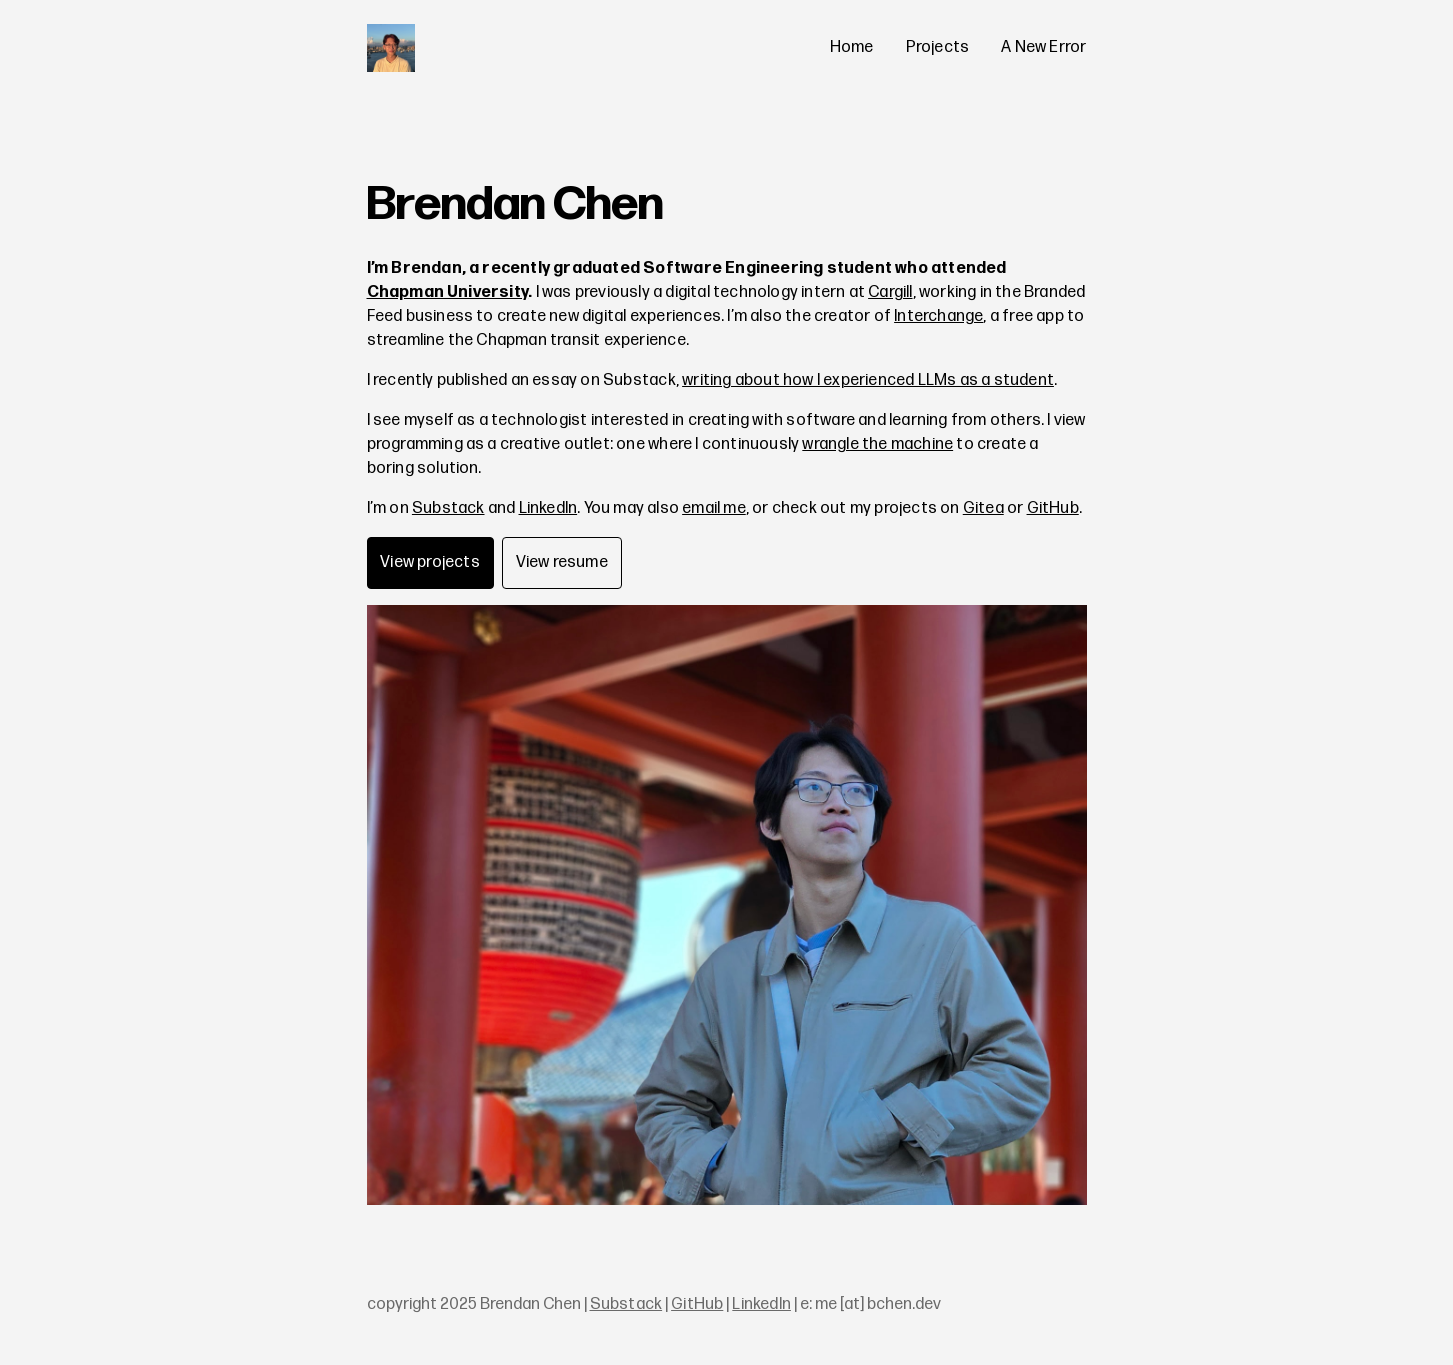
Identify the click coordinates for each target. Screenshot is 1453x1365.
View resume (562, 562)
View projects (430, 562)
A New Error (1043, 47)
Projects (938, 47)
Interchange (938, 316)
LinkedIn (548, 508)
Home (852, 47)
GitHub (1053, 508)
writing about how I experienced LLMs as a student (868, 380)
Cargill (890, 292)
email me (714, 508)
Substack (448, 508)
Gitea (983, 508)
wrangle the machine (877, 444)
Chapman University (448, 292)
